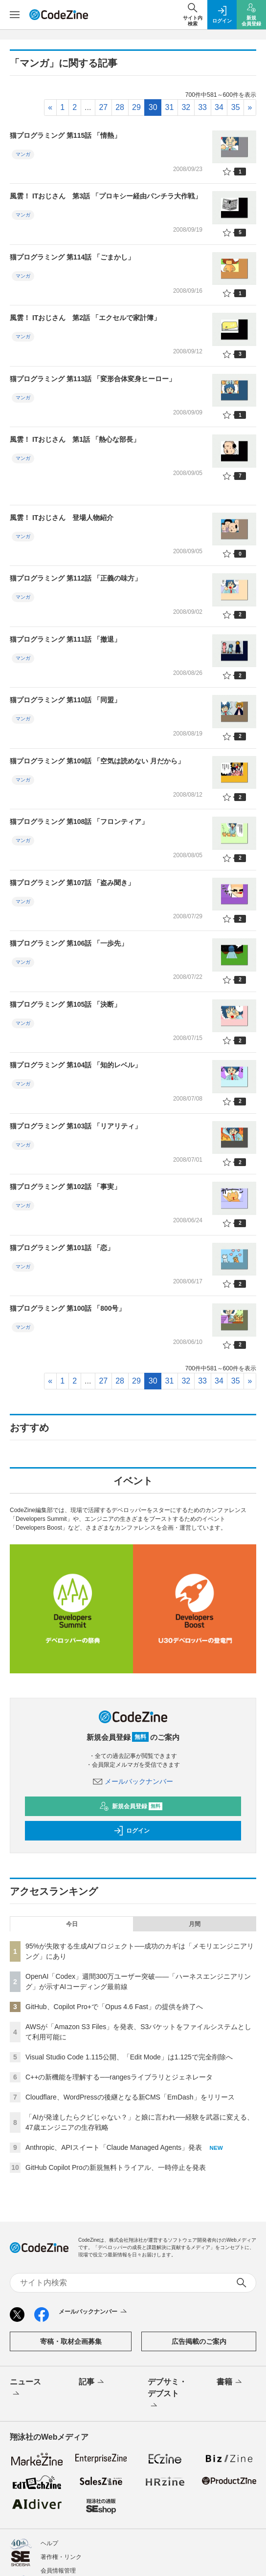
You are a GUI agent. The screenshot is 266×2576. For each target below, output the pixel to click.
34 (219, 107)
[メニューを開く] (14, 14)
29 (136, 107)
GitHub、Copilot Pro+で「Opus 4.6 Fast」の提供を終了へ (114, 2007)
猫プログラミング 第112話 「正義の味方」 (75, 578)
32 (185, 107)
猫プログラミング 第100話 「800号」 (68, 1308)
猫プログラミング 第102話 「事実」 (65, 1187)
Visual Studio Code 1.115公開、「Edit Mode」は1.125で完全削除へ (129, 2057)
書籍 (230, 2382)
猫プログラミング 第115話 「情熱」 (65, 135)
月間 (194, 1924)
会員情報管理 (58, 2570)
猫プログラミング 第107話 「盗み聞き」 (72, 883)
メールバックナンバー (133, 1781)
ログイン (131, 1831)
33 (202, 107)
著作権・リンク (61, 2557)
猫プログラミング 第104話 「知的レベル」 (75, 1065)
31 (169, 107)
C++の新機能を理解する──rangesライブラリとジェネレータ (119, 2077)
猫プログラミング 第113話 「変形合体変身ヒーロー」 (93, 379)
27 (103, 107)
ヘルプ (49, 2543)
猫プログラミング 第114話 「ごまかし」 (72, 257)
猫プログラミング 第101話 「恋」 (62, 1248)
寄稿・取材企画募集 (71, 2341)
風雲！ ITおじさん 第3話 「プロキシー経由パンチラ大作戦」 (105, 196)
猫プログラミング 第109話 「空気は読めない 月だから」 (97, 761)
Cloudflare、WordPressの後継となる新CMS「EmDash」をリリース (130, 2097)
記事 (92, 2382)
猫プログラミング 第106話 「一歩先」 (69, 943)
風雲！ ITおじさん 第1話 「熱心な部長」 (75, 439)
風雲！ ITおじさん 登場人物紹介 (61, 517)
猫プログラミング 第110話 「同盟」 (65, 700)
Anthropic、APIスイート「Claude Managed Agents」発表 (113, 2147)
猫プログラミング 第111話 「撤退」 (65, 639)
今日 (72, 1924)
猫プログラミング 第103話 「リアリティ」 (75, 1126)
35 (235, 107)
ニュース (25, 2388)
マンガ (23, 154)
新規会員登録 (130, 1806)
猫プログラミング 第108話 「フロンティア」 (79, 821)
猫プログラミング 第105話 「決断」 (65, 1004)
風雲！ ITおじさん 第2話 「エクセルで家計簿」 (85, 318)
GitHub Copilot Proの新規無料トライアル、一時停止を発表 (115, 2167)
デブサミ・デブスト (167, 2394)
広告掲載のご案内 (199, 2341)
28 (119, 107)
